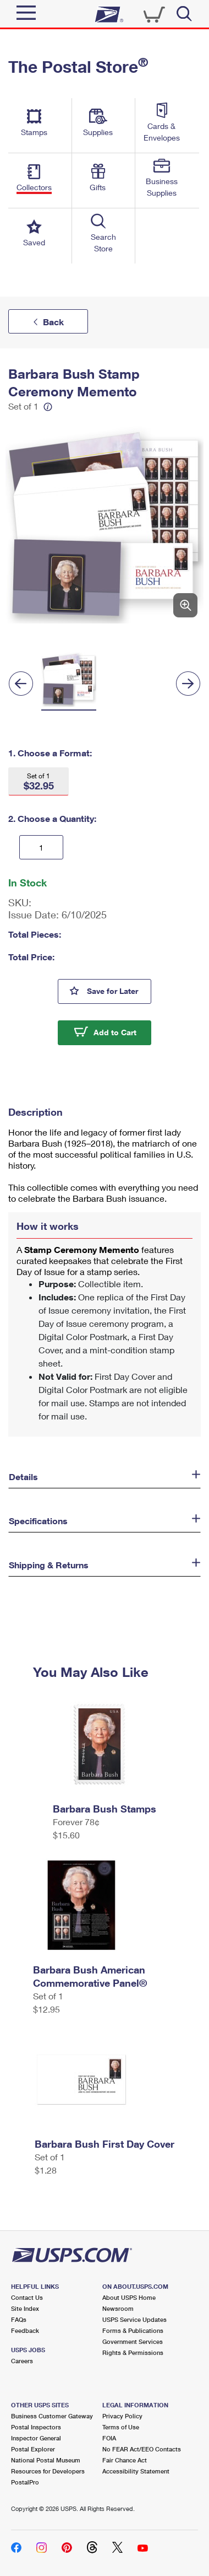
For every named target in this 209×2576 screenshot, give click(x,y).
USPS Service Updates (134, 2319)
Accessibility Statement (135, 2471)
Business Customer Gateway (52, 2415)
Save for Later (119, 990)
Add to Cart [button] (115, 1032)
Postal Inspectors (36, 2426)
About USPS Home (129, 2297)
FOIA (109, 2437)
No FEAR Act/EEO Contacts (141, 2449)
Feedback (25, 2330)
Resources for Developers (48, 2471)
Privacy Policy (122, 2415)
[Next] (188, 683)
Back (53, 321)
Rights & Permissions (132, 2352)
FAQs (18, 2319)
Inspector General (36, 2437)
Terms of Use (120, 2426)
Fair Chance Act (124, 2460)
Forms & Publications (132, 2330)
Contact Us (27, 2297)
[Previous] (21, 683)
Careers (22, 2360)
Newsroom (118, 2308)
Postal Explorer (33, 2449)
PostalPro (25, 2482)
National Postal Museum (45, 2460)
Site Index (25, 2308)
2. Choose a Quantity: (52, 818)
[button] (38, 781)
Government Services (132, 2341)
